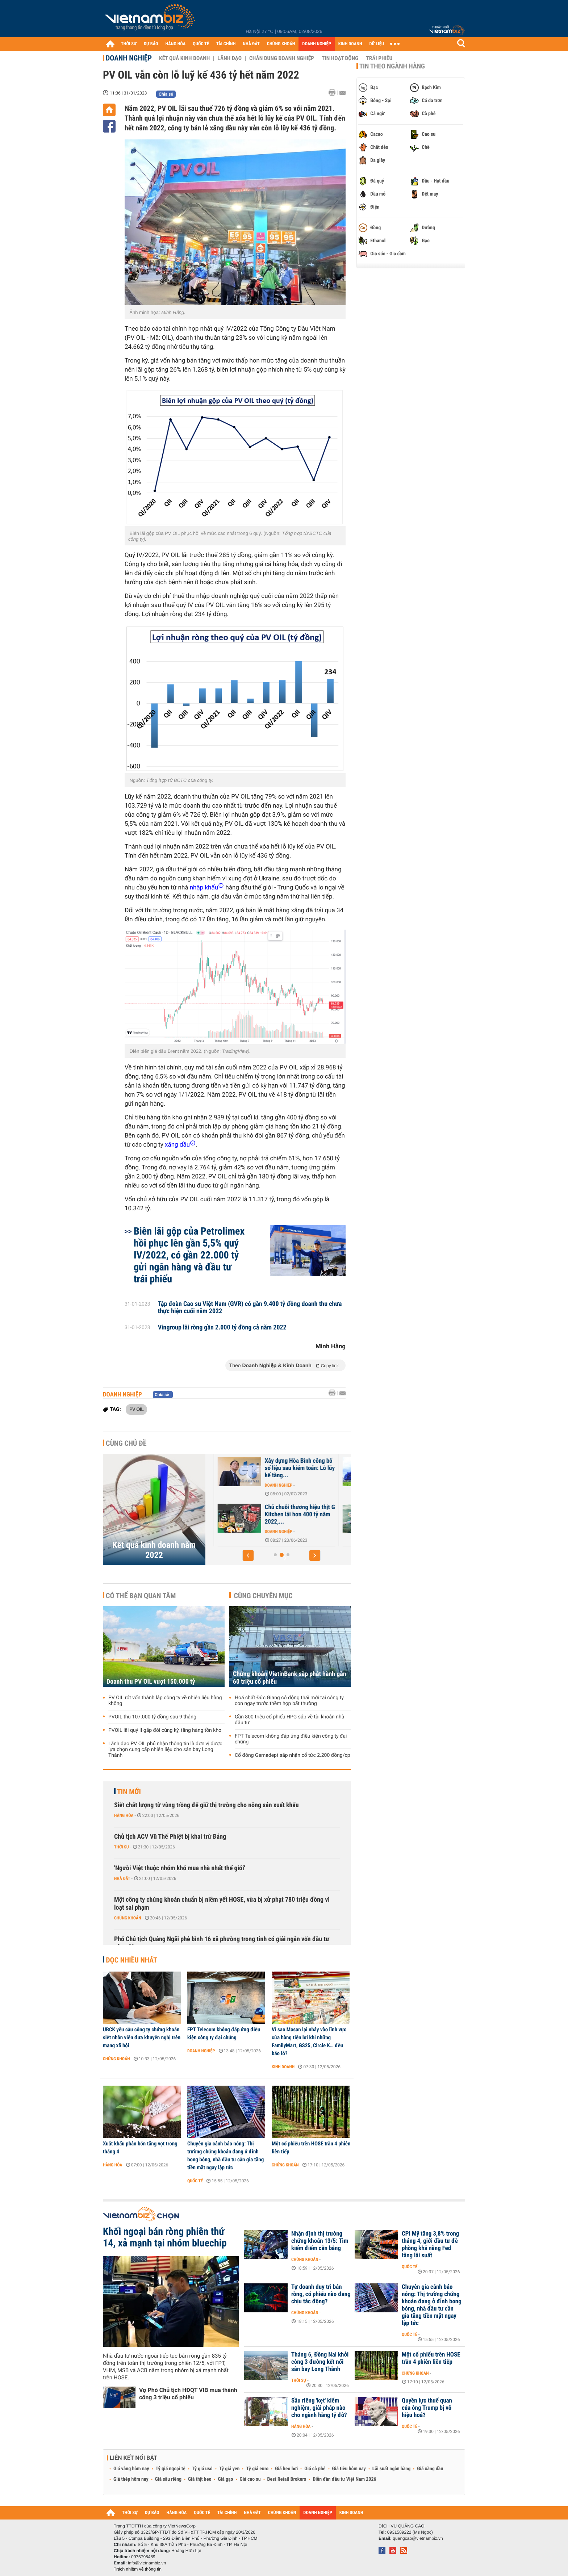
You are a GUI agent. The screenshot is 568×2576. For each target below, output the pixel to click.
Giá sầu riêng (168, 2479)
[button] (248, 1555)
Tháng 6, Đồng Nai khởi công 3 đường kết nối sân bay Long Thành (319, 2362)
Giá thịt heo (199, 2479)
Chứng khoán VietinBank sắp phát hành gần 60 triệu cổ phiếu (289, 1677)
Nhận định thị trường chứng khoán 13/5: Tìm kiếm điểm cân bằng (319, 2241)
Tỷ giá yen (229, 2468)
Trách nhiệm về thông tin (138, 2569)
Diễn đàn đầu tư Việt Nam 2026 (344, 2479)
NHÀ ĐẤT (251, 44)
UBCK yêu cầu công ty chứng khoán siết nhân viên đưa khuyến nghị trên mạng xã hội (141, 2037)
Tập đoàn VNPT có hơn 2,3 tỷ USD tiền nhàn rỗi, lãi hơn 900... (293, 1514)
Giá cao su (250, 2479)
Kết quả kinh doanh (184, 58)
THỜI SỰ (129, 44)
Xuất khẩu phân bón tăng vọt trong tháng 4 (140, 2147)
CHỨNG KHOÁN (281, 44)
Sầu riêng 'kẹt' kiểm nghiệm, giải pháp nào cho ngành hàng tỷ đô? (319, 2408)
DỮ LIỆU (376, 44)
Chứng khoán (127, 1918)
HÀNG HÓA (176, 44)
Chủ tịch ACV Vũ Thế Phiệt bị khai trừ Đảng (170, 1836)
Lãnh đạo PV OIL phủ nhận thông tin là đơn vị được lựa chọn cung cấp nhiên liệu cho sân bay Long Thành (165, 1749)
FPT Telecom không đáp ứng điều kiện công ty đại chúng (291, 1739)
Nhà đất (122, 1878)
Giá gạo (225, 2479)
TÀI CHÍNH (225, 44)
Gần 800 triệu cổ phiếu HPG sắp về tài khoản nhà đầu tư (289, 1720)
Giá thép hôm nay (131, 2479)
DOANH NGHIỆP (316, 44)
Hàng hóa (123, 1815)
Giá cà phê (314, 2468)
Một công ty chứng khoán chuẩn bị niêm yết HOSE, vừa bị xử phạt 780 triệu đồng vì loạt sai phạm (222, 1903)
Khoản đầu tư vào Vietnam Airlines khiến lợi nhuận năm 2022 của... (294, 1468)
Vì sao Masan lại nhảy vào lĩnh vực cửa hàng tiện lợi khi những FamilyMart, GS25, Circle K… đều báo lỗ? (309, 2041)
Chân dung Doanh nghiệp (281, 58)
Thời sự (121, 1847)
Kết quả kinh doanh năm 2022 (154, 1550)
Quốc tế (195, 2180)
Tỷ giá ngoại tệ (170, 2468)
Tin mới (129, 1791)
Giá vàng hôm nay (131, 2468)
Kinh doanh (283, 2066)
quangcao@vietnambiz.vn (418, 2538)
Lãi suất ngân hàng (391, 2468)
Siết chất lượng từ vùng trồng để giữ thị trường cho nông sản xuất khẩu (206, 1805)
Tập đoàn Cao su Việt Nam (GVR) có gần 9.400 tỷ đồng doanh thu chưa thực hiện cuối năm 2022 (250, 1307)
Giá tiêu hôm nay (349, 2468)
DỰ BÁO (151, 44)
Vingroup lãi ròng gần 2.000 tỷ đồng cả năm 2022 (222, 1327)
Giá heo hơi (286, 2468)
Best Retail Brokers (286, 2479)
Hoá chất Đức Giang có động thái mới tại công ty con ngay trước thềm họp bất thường (289, 1700)
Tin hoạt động (340, 58)
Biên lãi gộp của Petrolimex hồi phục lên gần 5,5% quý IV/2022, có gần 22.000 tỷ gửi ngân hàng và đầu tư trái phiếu (189, 1255)
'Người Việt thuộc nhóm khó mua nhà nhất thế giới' (179, 1868)
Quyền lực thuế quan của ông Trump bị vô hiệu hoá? (427, 2408)
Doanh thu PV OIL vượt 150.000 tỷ (150, 1681)
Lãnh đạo (229, 58)
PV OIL (136, 1409)
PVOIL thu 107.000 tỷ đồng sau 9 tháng (152, 1717)
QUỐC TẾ (201, 44)
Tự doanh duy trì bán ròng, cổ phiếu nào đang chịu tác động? (321, 2294)
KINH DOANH (350, 44)
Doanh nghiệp (129, 58)
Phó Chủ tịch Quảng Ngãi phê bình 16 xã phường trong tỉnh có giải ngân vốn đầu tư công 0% (221, 1943)
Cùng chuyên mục (263, 1595)
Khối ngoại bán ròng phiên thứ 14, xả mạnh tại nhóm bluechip (165, 2237)
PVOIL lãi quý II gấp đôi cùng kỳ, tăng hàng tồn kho (164, 1730)
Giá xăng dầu (430, 2468)
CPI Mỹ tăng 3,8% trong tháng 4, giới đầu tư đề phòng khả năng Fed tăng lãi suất (430, 2244)
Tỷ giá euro (257, 2468)
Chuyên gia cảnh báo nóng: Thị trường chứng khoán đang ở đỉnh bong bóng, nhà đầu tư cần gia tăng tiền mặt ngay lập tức (225, 2155)
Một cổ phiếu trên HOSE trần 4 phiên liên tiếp (311, 2147)
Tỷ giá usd (202, 2468)
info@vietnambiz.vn (147, 2562)
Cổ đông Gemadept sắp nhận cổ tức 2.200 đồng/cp (292, 1755)
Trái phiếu (379, 58)
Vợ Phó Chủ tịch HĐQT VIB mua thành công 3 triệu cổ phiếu (188, 2394)
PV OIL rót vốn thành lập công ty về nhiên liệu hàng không (165, 1700)
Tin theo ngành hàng (392, 66)
